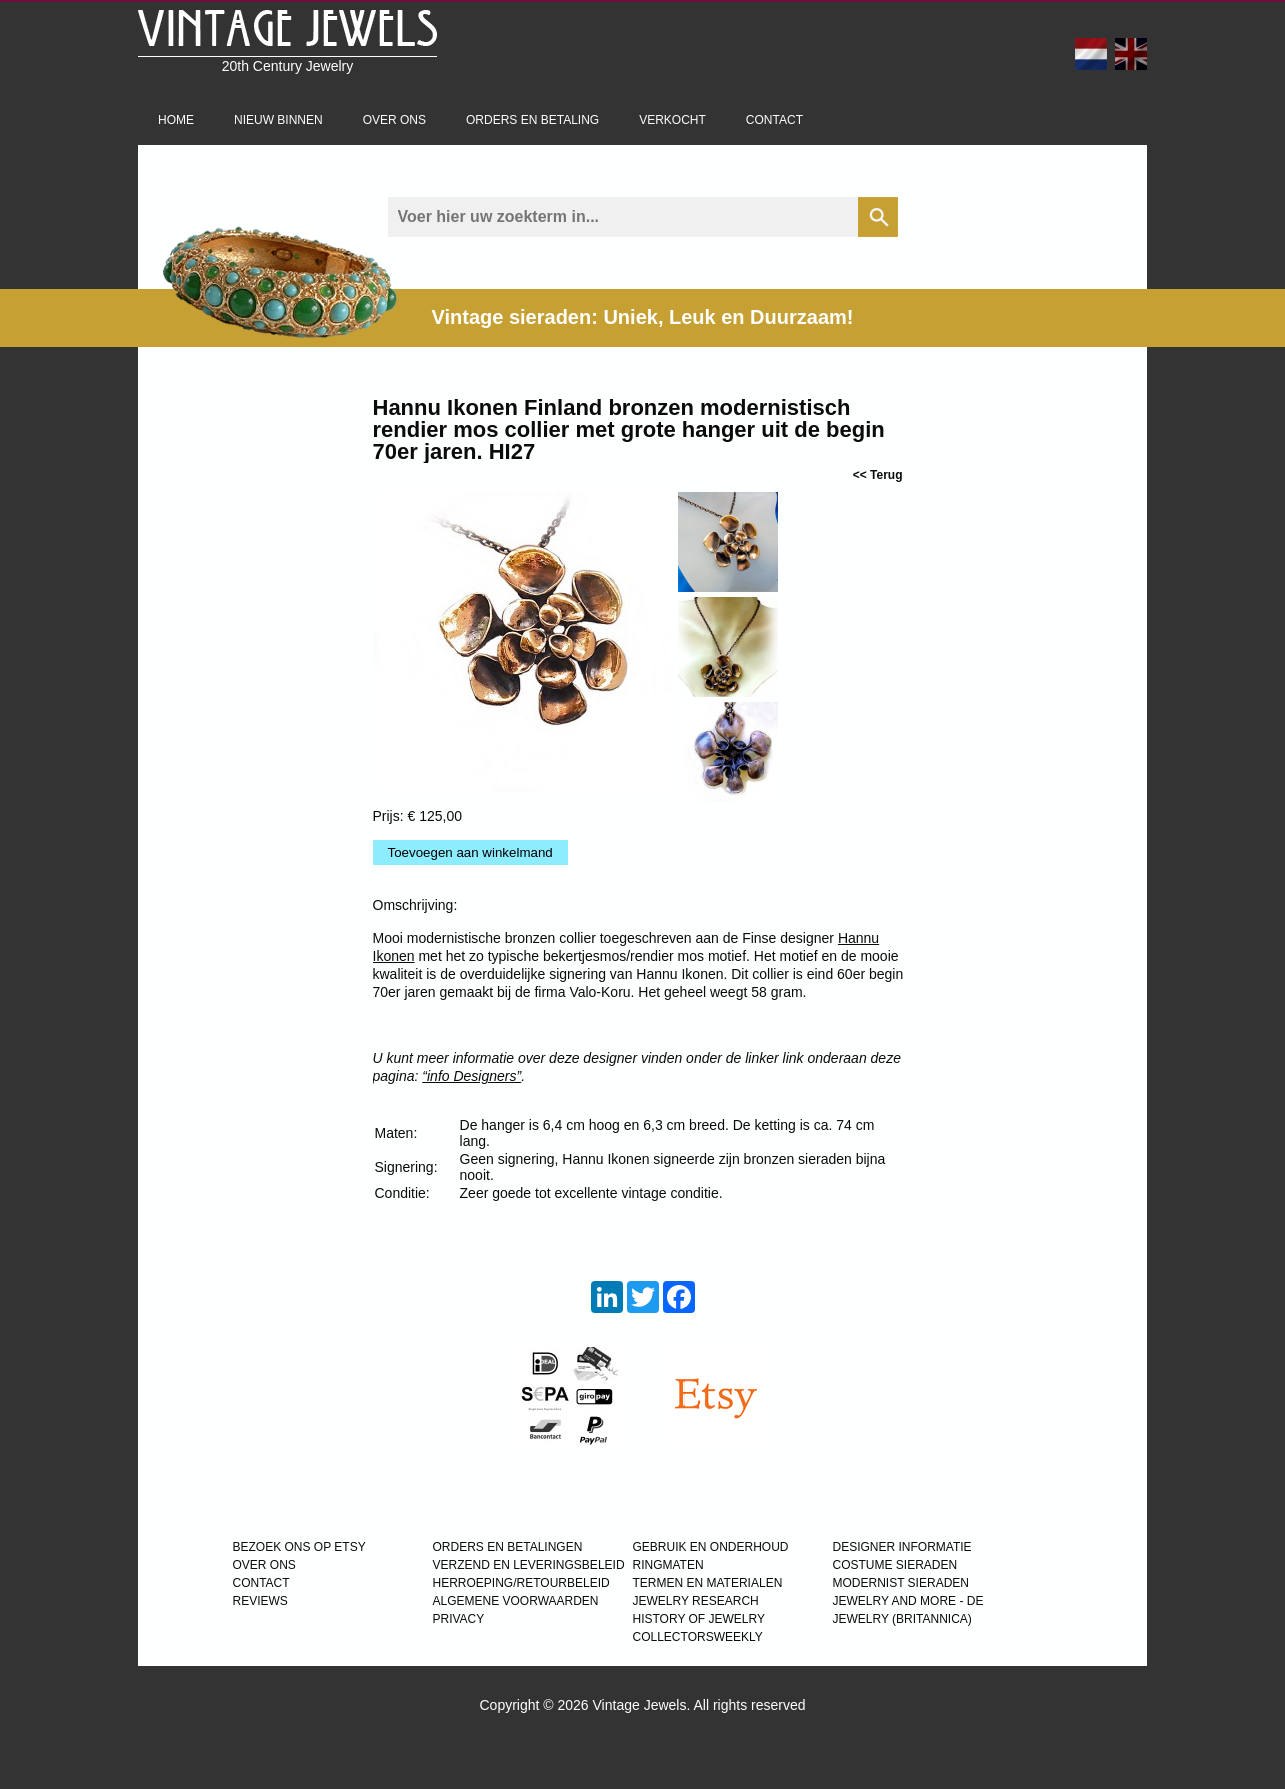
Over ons (394, 120)
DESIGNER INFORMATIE (902, 1547)
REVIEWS (260, 1601)
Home (176, 120)
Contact (774, 120)
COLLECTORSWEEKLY (698, 1637)
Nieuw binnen (278, 120)
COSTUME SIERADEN (895, 1565)
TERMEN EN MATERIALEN (708, 1583)
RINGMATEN (668, 1565)
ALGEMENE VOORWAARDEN (516, 1601)
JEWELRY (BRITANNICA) (902, 1619)
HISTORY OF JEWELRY (699, 1619)
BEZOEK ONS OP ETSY (299, 1547)
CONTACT (261, 1583)
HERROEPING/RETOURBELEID (521, 1583)
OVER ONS (264, 1565)
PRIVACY (459, 1619)
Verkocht (672, 120)
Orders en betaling (532, 120)
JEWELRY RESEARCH (696, 1601)
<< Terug (878, 475)
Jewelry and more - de (908, 1601)
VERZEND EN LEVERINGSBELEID (529, 1565)
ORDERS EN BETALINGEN (508, 1547)
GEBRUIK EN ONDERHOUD (711, 1547)
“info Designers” (471, 1076)
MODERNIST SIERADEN (901, 1583)
